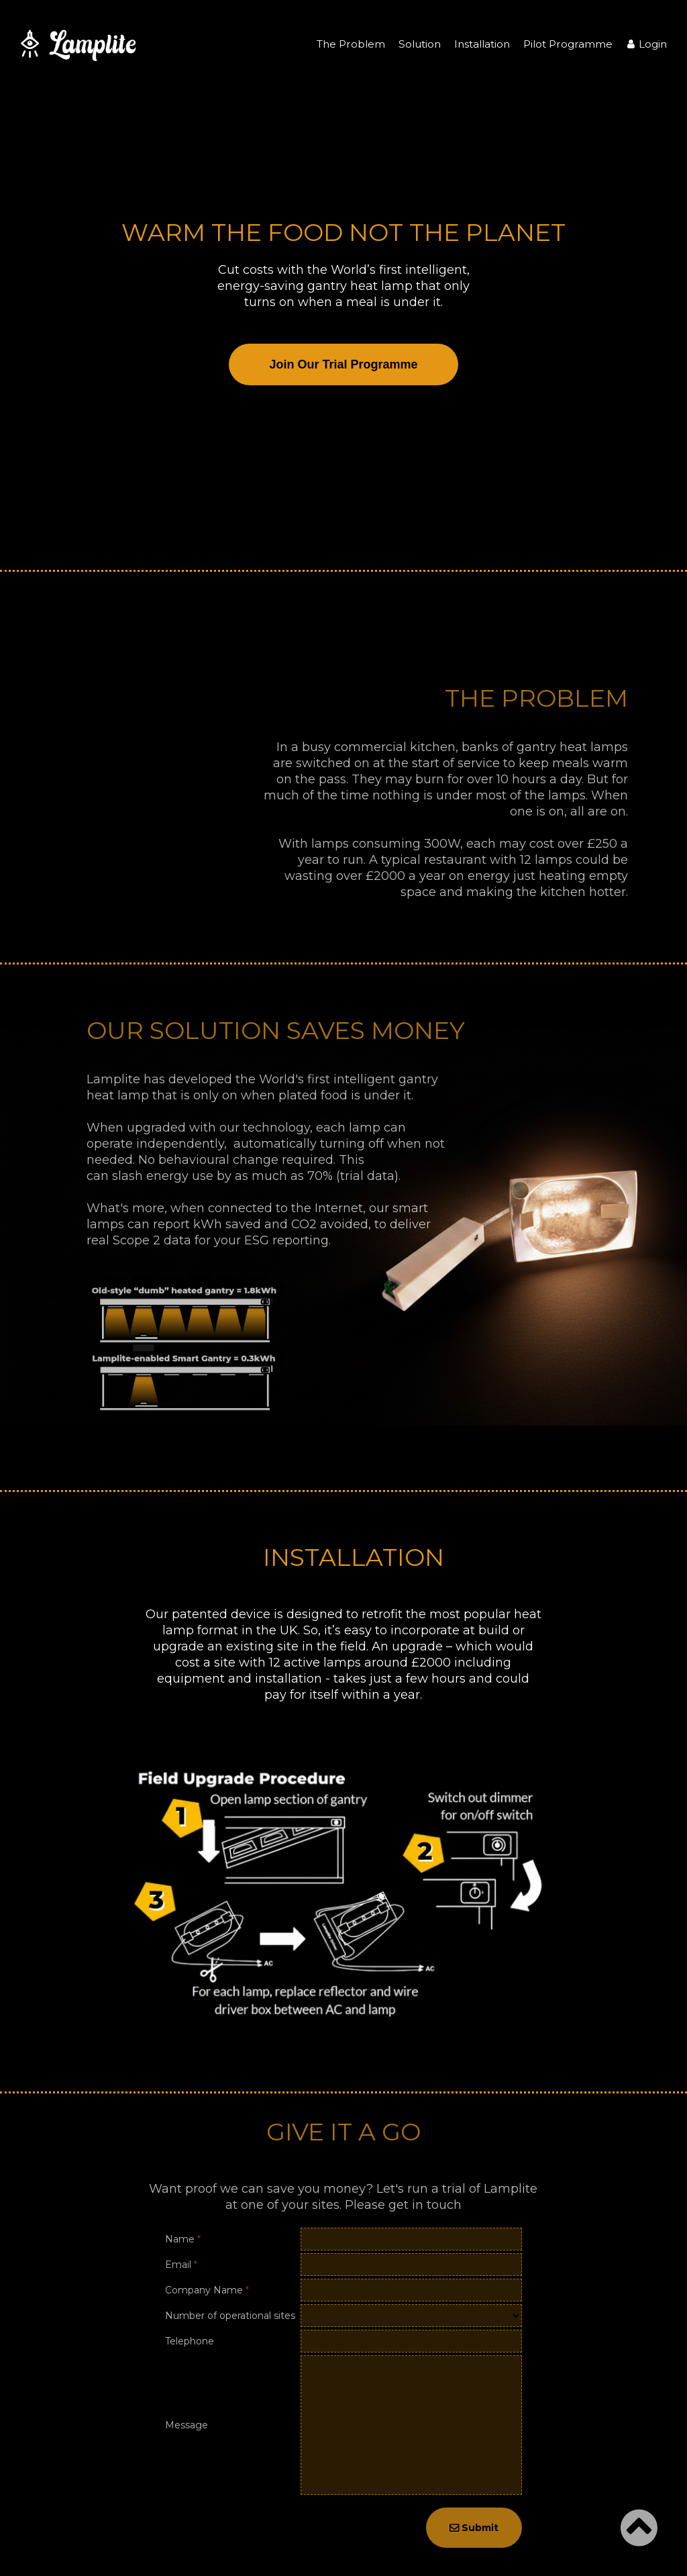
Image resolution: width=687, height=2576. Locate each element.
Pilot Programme (568, 44)
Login (646, 44)
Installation (482, 44)
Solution (420, 44)
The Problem (351, 44)
